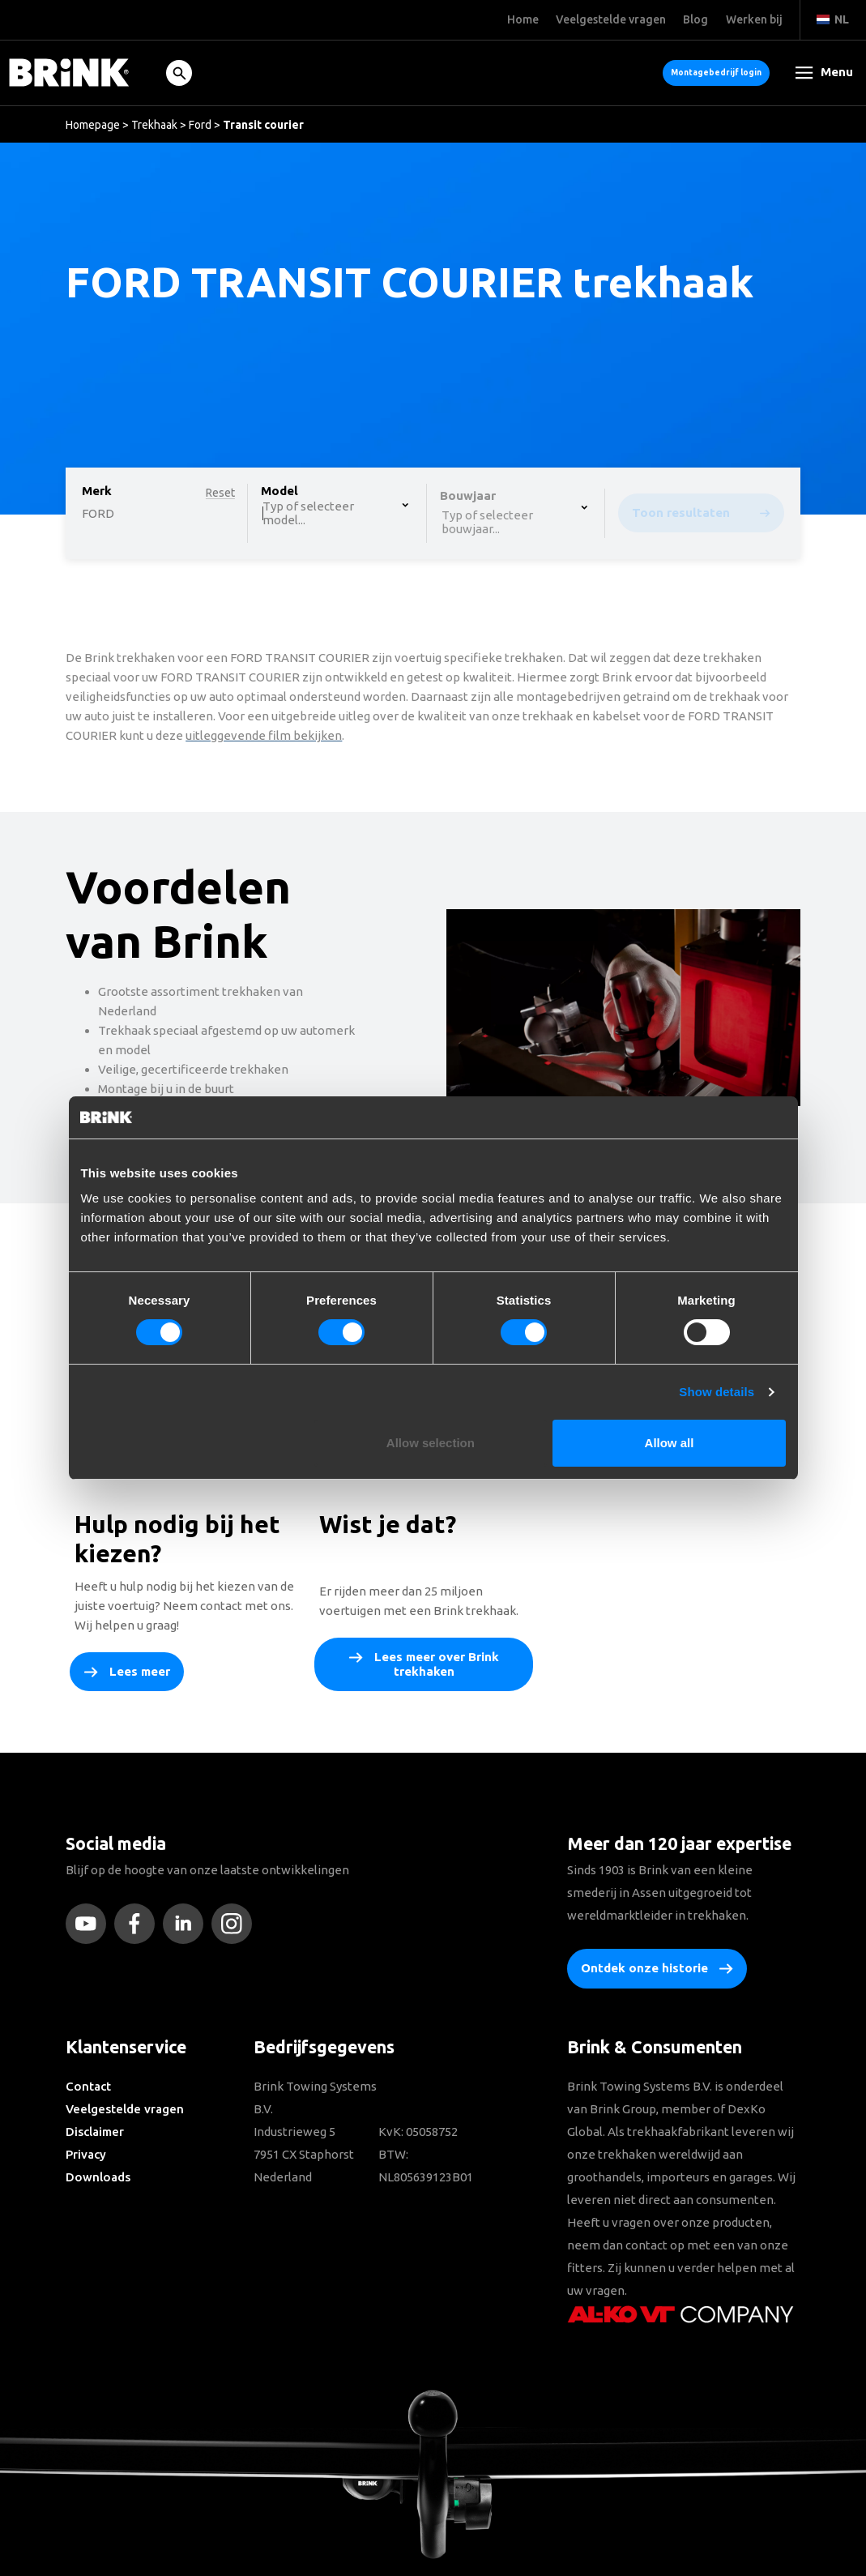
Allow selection (430, 1443)
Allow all (669, 1443)
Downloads (98, 2177)
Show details (716, 1392)
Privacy (86, 2154)
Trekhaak (154, 124)
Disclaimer (95, 2131)
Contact (88, 2086)
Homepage (93, 124)
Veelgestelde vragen (125, 2109)
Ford (200, 124)
